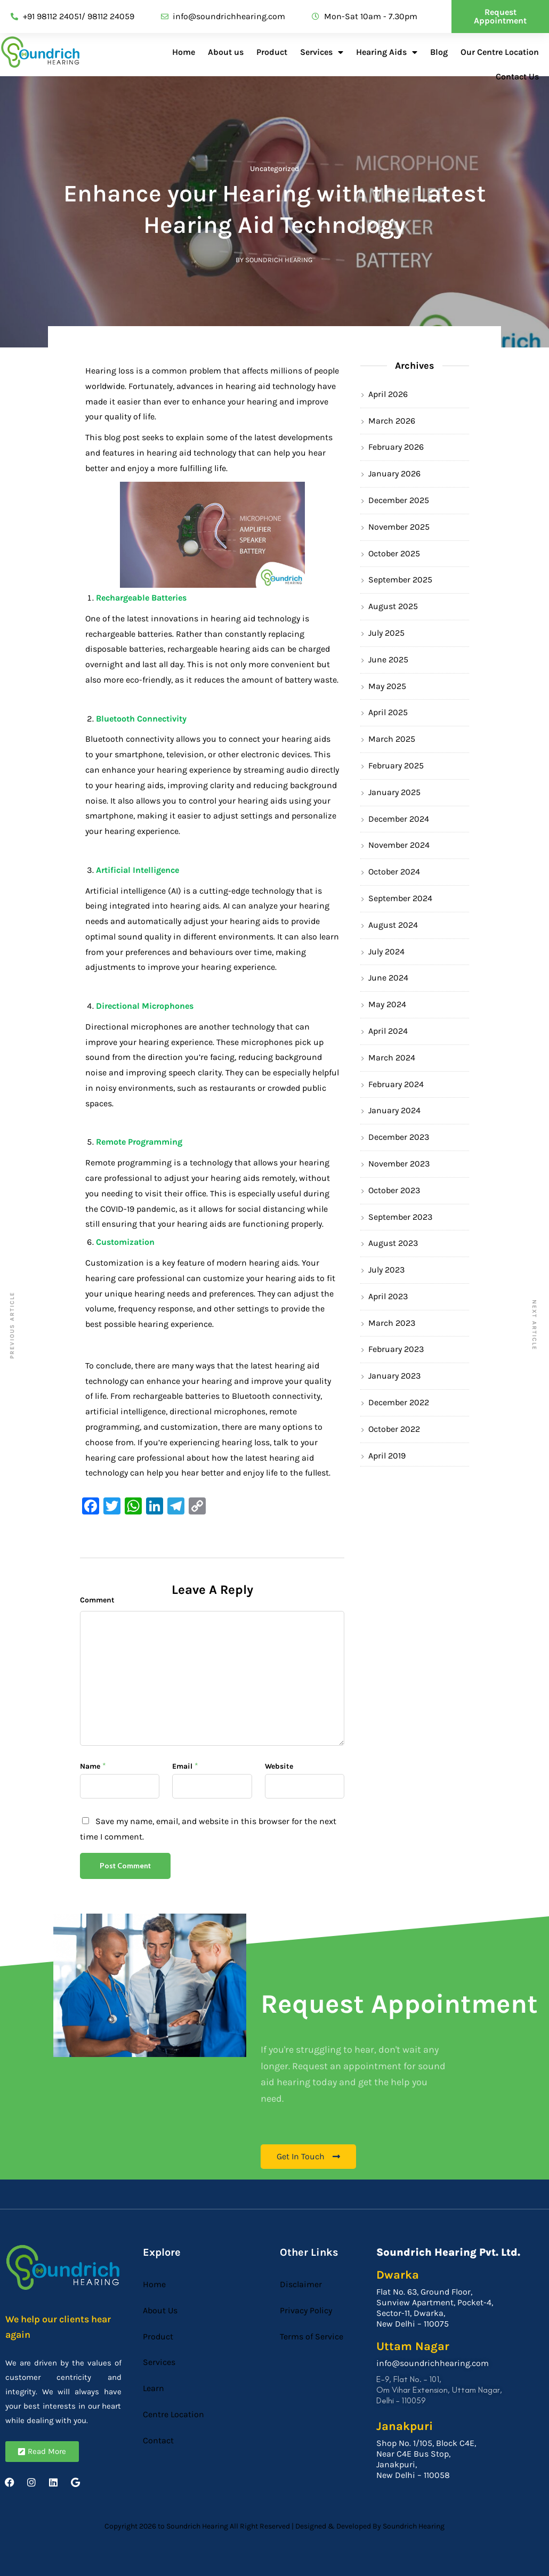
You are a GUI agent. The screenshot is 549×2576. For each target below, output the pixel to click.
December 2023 (398, 1137)
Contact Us (517, 76)
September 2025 (400, 579)
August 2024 (393, 925)
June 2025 (388, 659)
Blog (439, 52)
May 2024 (387, 1004)
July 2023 (386, 1270)
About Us (160, 2310)
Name (90, 1766)
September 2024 (400, 898)
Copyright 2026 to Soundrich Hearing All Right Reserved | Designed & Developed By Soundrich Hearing (274, 2526)
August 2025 (393, 606)
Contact (158, 2440)
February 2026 (396, 447)
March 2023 (391, 1323)
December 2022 (398, 1402)
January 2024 (394, 1110)
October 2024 (394, 871)
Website (279, 1766)
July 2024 (386, 951)
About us (226, 52)
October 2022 (394, 1429)
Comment (97, 1600)
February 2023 (396, 1349)
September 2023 (400, 1217)
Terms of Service (311, 2336)
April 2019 (387, 1456)
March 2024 (391, 1057)
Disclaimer (301, 2284)
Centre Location (173, 2414)
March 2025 (391, 739)
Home (183, 52)
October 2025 (394, 553)
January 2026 (394, 473)
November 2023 (399, 1164)
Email (182, 1766)
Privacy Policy (306, 2310)
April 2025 (388, 712)
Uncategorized (274, 169)
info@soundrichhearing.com (432, 2363)
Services (321, 52)
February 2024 (396, 1084)
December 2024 (398, 819)
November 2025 (399, 527)
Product (271, 52)
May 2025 (387, 686)
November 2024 (399, 845)
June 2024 (388, 978)
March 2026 (391, 421)
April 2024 (388, 1031)
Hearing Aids (386, 52)
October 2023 (394, 1190)
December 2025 (398, 500)
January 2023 (394, 1376)
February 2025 (396, 765)
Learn (153, 2388)
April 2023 (388, 1296)
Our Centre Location (500, 52)
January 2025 (394, 792)
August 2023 (393, 1243)
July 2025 (386, 633)
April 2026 (388, 394)
